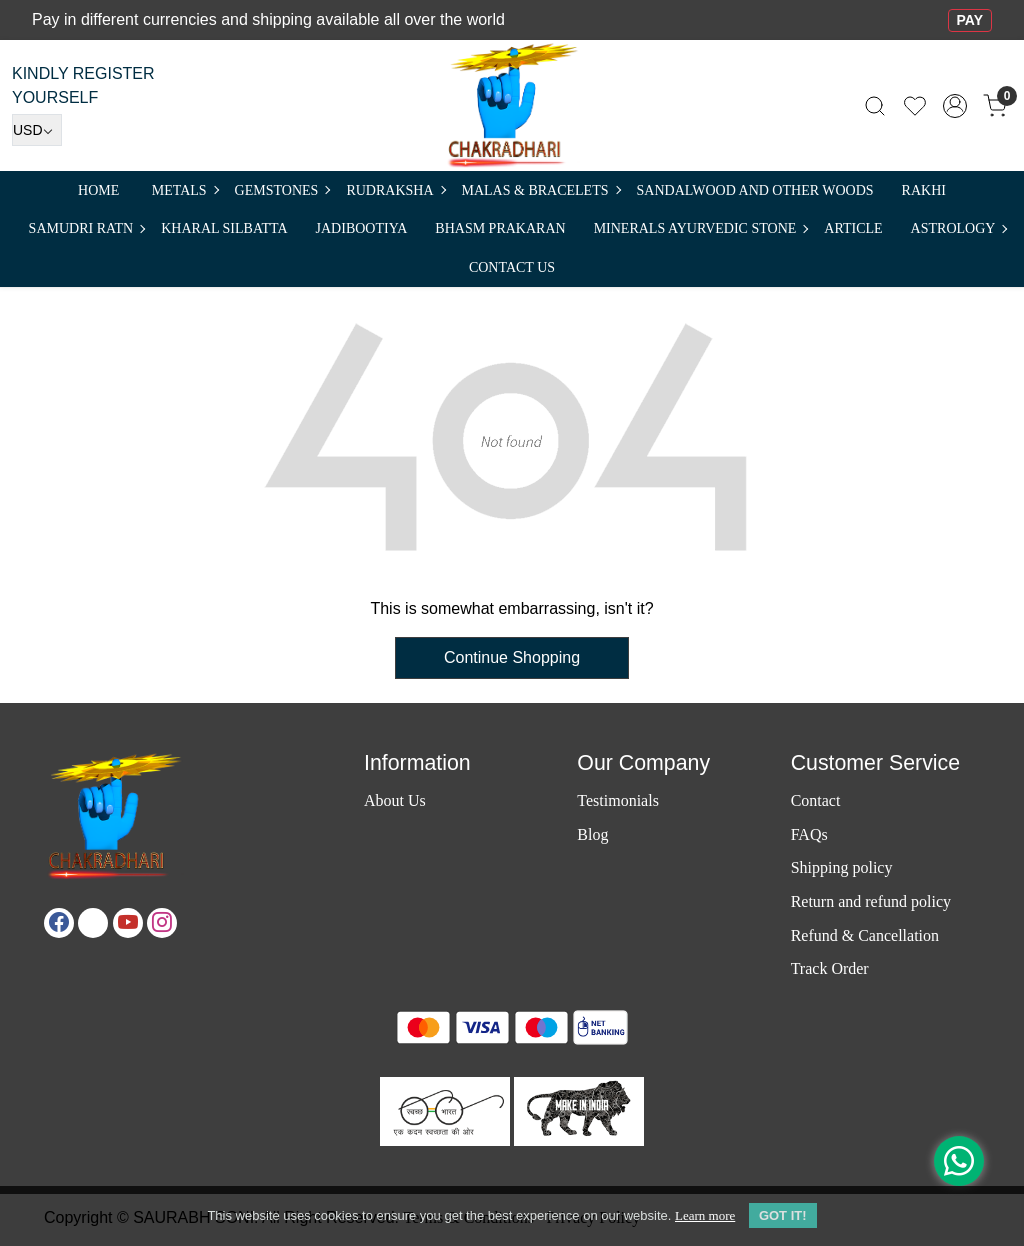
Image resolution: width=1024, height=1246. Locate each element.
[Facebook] (59, 923)
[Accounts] (955, 106)
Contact (816, 800)
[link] (875, 105)
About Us (395, 800)
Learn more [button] (705, 1215)
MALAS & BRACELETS (541, 190)
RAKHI (924, 190)
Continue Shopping (512, 657)
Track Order (830, 968)
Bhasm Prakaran (500, 228)
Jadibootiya (362, 228)
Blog (592, 834)
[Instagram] (162, 923)
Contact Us (512, 267)
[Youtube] (128, 923)
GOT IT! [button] (783, 1215)
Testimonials (618, 800)
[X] (93, 923)
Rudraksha (395, 190)
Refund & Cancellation (865, 935)
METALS (185, 190)
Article (853, 228)
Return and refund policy (871, 901)
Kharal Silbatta (224, 228)
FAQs (809, 834)
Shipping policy (842, 867)
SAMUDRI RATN (87, 228)
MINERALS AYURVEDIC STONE (701, 228)
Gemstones (282, 190)
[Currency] (37, 130)
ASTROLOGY (959, 228)
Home (98, 190)
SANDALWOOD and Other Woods (755, 190)
